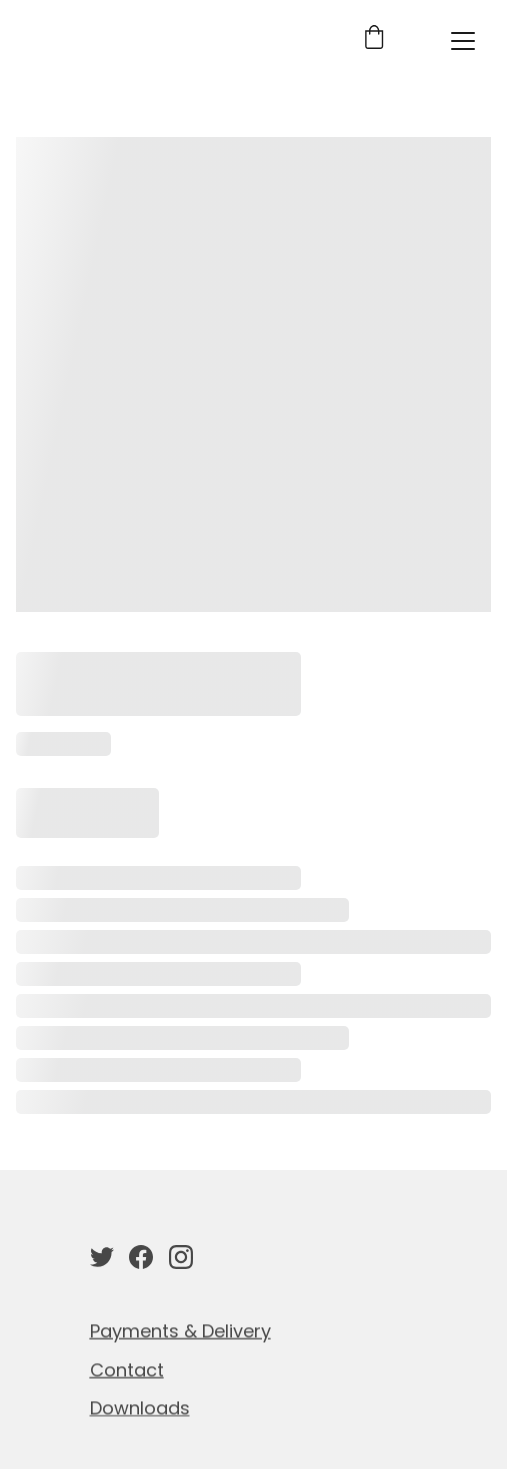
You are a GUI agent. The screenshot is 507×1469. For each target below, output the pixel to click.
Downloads (140, 1409)
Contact (127, 1371)
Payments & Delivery (180, 1332)
